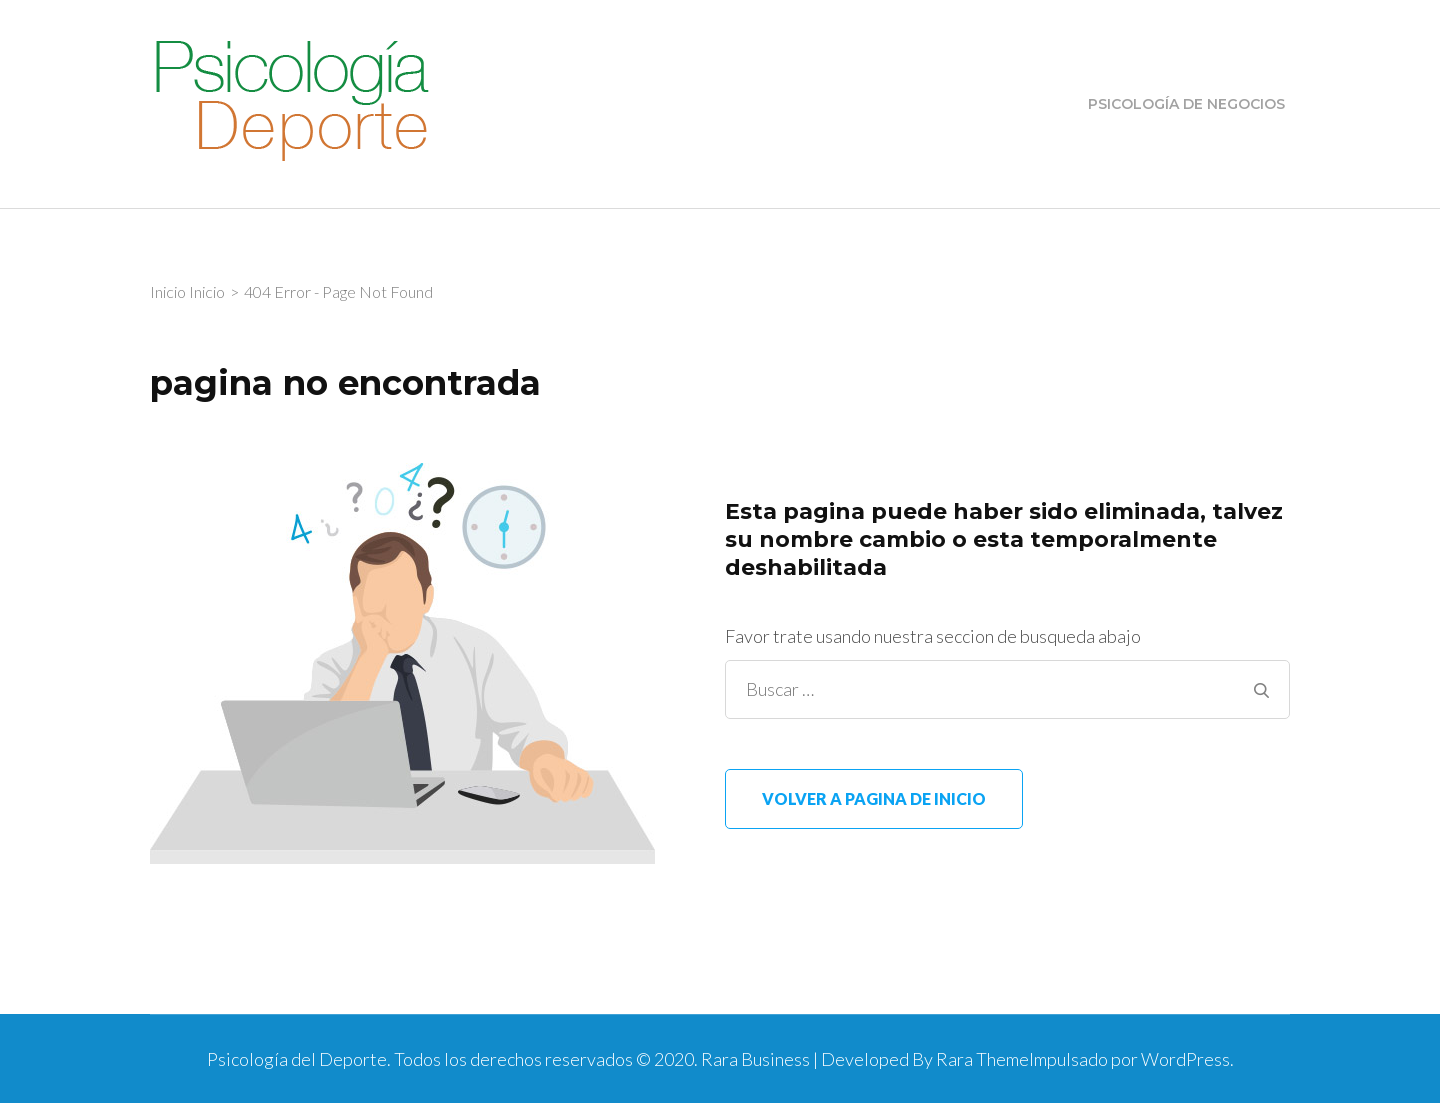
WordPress (1185, 1059)
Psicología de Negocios (1186, 104)
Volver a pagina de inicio (874, 798)
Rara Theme (982, 1059)
